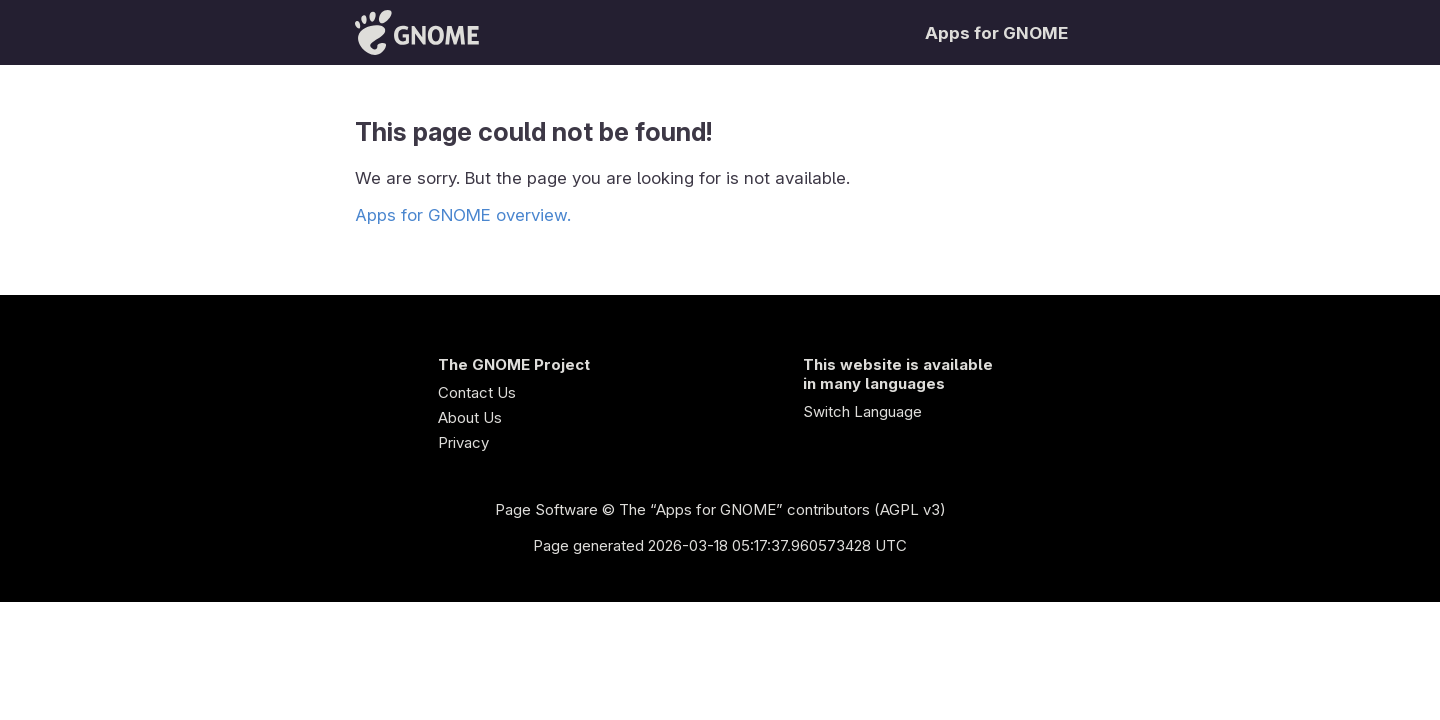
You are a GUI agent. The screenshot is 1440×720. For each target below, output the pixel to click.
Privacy (463, 442)
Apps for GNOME (996, 33)
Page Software (546, 509)
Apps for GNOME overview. (463, 215)
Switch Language (862, 411)
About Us (470, 417)
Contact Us (477, 392)
